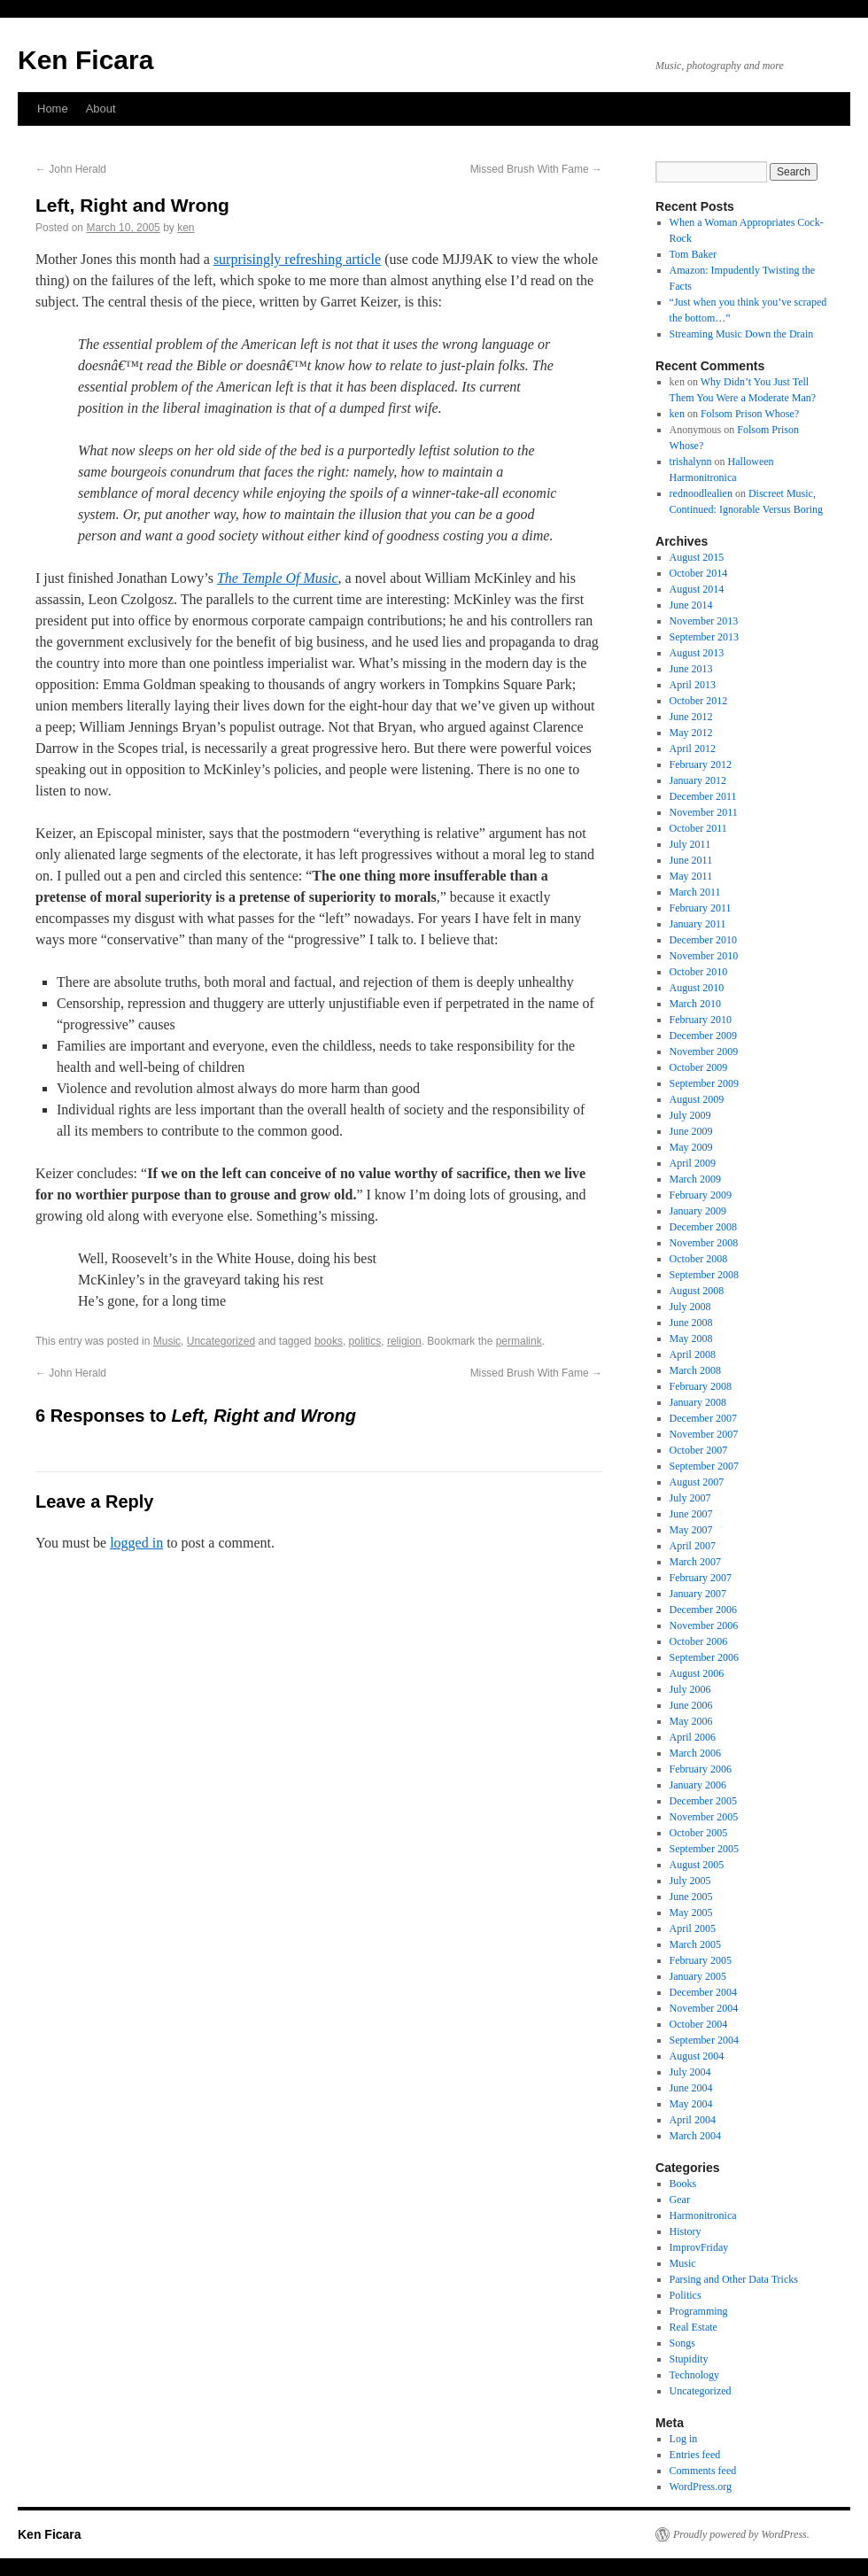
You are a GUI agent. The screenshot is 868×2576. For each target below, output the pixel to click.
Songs (682, 2343)
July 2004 (690, 2072)
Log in (684, 2438)
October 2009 (699, 1067)
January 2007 (698, 1593)
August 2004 (697, 2056)
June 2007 (691, 1514)
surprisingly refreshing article (297, 259)
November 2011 (704, 812)
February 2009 (701, 1195)
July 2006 (690, 1689)
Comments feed (703, 2470)
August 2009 (697, 1099)
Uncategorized (221, 1341)
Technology (694, 2375)
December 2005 (703, 1801)
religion (404, 1341)
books (328, 1341)
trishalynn (691, 461)
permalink (519, 1341)
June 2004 (691, 2088)
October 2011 (698, 828)
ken (185, 227)
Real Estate (693, 2327)
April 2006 (693, 1737)
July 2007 (690, 1498)
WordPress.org (701, 2486)
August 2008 (697, 1290)
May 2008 (691, 1338)
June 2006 (691, 1705)
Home (52, 108)
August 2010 (697, 988)
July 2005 (690, 1880)
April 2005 (693, 1928)
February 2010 (701, 1019)
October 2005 (699, 1833)
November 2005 (704, 1817)
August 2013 (697, 653)
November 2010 (704, 956)
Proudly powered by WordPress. (741, 2534)
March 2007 (695, 1562)
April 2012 (693, 748)
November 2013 (704, 621)
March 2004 (695, 2136)
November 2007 (704, 1434)
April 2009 (693, 1163)
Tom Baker (693, 254)
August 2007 (697, 1482)
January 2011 (698, 924)
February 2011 (701, 908)
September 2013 (704, 637)
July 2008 (690, 1306)
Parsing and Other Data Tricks (734, 2279)
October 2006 (699, 1641)
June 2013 (691, 669)
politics (365, 1341)
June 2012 (691, 716)
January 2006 (698, 1785)
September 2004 (704, 2040)
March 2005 (695, 1944)
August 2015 (697, 557)
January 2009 (698, 1211)
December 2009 (703, 1035)
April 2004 (693, 2120)
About (101, 108)
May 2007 (691, 1530)
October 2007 (699, 1450)
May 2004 (691, 2104)
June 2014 (691, 605)
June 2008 (691, 1322)
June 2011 (691, 860)
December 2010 (703, 940)
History (685, 2231)
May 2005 (691, 1912)
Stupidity (689, 2359)
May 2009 (691, 1147)
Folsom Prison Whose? (750, 413)
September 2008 (704, 1275)
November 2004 (704, 2008)
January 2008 (698, 1402)
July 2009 (690, 1115)
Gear (680, 2199)
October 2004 (699, 2024)
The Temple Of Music (277, 578)
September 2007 (704, 1466)
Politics (685, 2295)
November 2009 (704, 1051)
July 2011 (690, 844)
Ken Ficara (85, 59)
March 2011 (695, 892)
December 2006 (703, 1609)
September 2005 (704, 1849)
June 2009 (691, 1131)
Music (167, 1341)
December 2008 (703, 1227)
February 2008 (701, 1386)
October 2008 (699, 1259)
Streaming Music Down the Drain (742, 334)
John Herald (70, 169)
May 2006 (691, 1721)
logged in (136, 1542)
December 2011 (703, 796)
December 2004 (703, 1992)
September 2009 (704, 1083)
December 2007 (703, 1418)
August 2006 (697, 1673)
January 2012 (698, 780)
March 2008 (695, 1370)
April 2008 (693, 1354)
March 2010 (695, 1003)
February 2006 (701, 1769)
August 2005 (697, 1864)
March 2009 (695, 1179)
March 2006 (695, 1753)
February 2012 (701, 764)
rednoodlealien (701, 493)
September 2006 (704, 1657)
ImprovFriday (699, 2247)
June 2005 (691, 1896)
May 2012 (691, 732)
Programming (699, 2311)
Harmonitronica (703, 2215)
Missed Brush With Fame (536, 169)
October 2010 (699, 972)
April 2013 (693, 685)
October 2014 (699, 573)
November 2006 (704, 1625)
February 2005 (701, 1960)
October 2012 (699, 700)
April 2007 (693, 1546)
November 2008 (704, 1243)
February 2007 (701, 1577)
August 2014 (697, 589)
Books (683, 2183)
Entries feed (695, 2454)
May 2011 (691, 876)
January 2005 (698, 1976)
